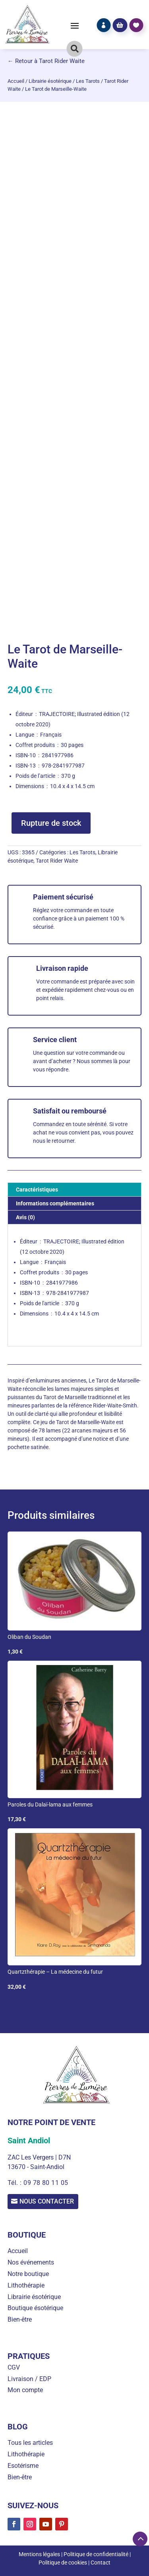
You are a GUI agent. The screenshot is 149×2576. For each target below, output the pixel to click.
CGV (14, 2367)
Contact (100, 2562)
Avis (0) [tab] (25, 1217)
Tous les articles (30, 2442)
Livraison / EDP (29, 2379)
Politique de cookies (63, 2562)
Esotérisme (23, 2465)
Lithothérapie (26, 2285)
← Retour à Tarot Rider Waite (46, 61)
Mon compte (25, 2390)
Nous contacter (46, 2201)
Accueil (16, 81)
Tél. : (15, 2182)
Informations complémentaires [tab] (55, 1203)
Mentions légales (39, 2554)
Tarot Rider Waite (57, 860)
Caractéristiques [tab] (37, 1189)
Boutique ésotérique (35, 2308)
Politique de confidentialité (96, 2554)
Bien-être (20, 2319)
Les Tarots (88, 81)
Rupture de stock (51, 823)
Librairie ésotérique (50, 81)
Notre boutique (28, 2274)
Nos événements (31, 2262)
